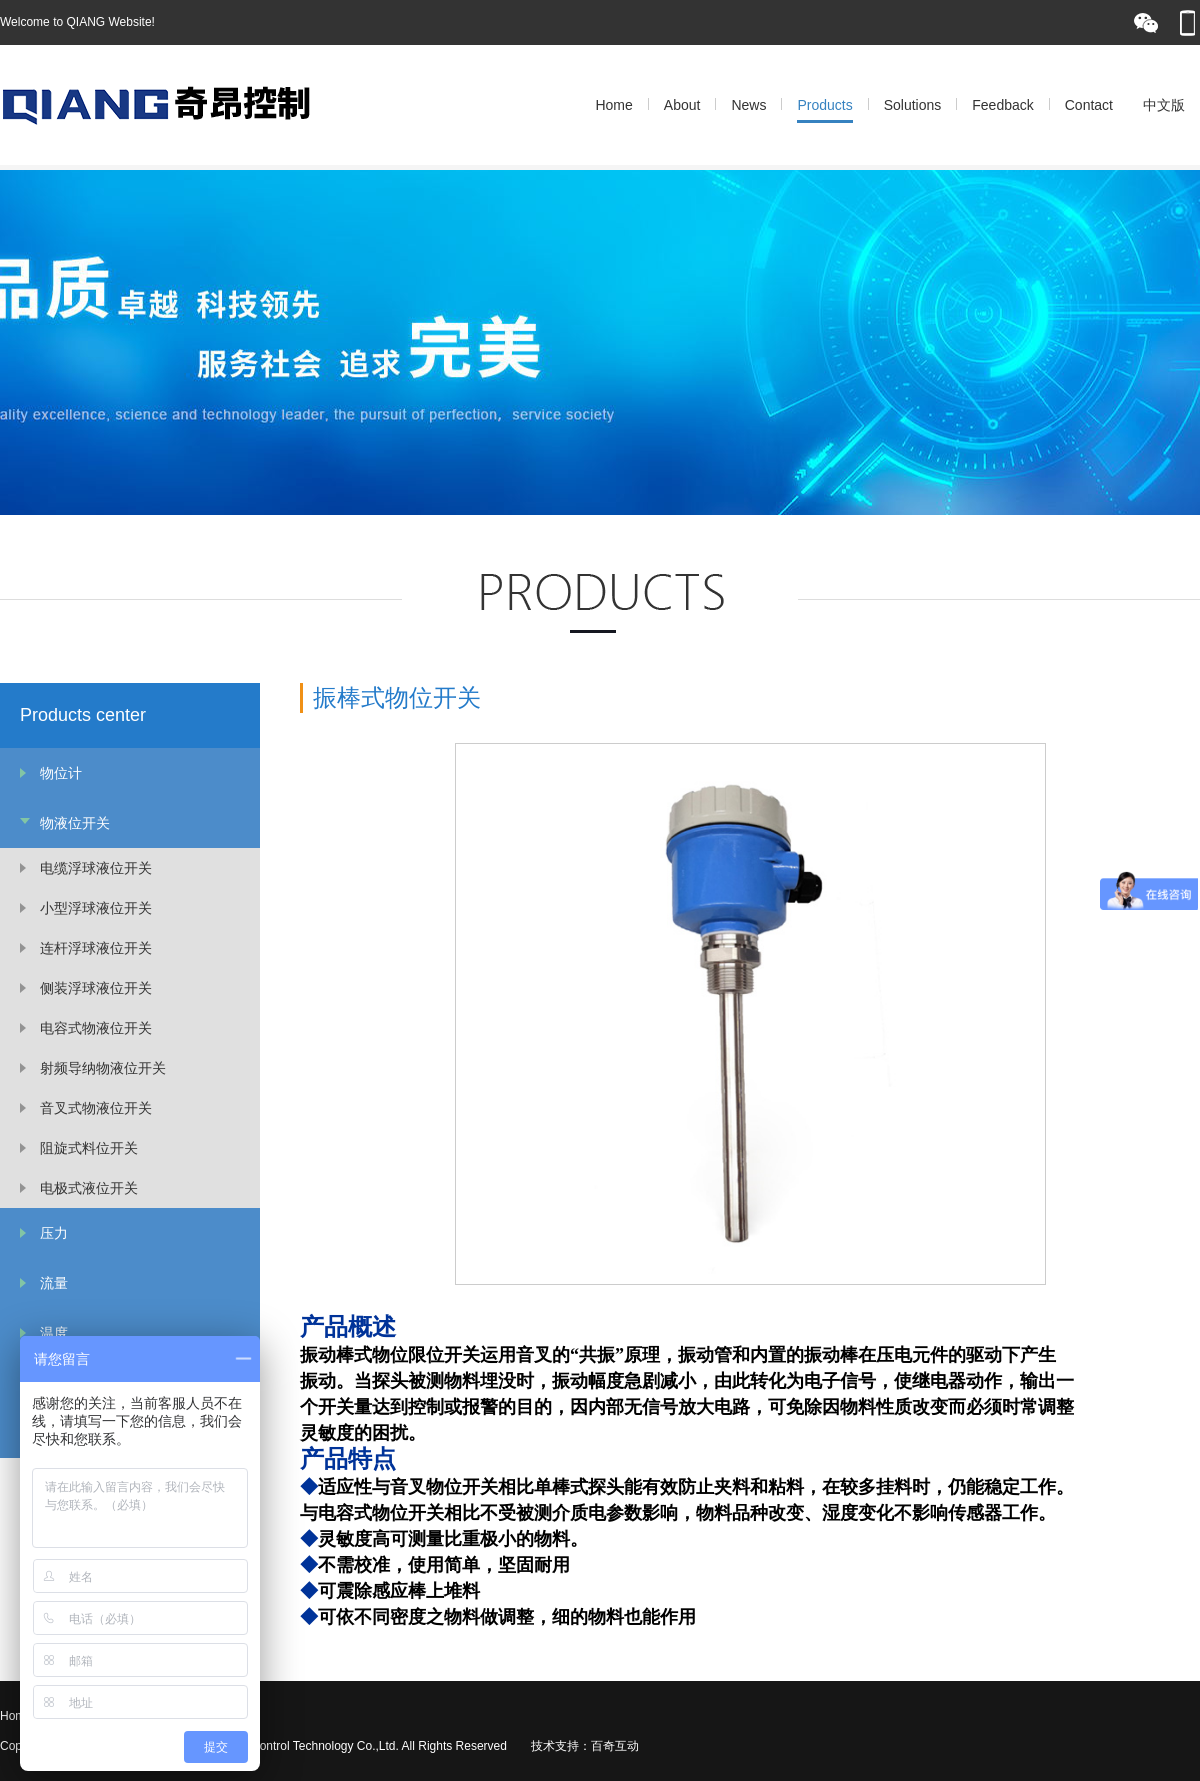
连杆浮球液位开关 (96, 948)
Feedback (1002, 105)
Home (613, 105)
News (748, 105)
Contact (1089, 105)
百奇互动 (615, 1746)
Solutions (913, 105)
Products (824, 105)
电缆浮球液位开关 (96, 868)
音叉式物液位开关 (96, 1108)
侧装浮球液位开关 (96, 988)
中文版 (1164, 105)
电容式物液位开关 (96, 1028)
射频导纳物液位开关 (103, 1068)
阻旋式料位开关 (89, 1148)
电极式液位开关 (89, 1188)
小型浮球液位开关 (96, 908)
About (682, 105)
